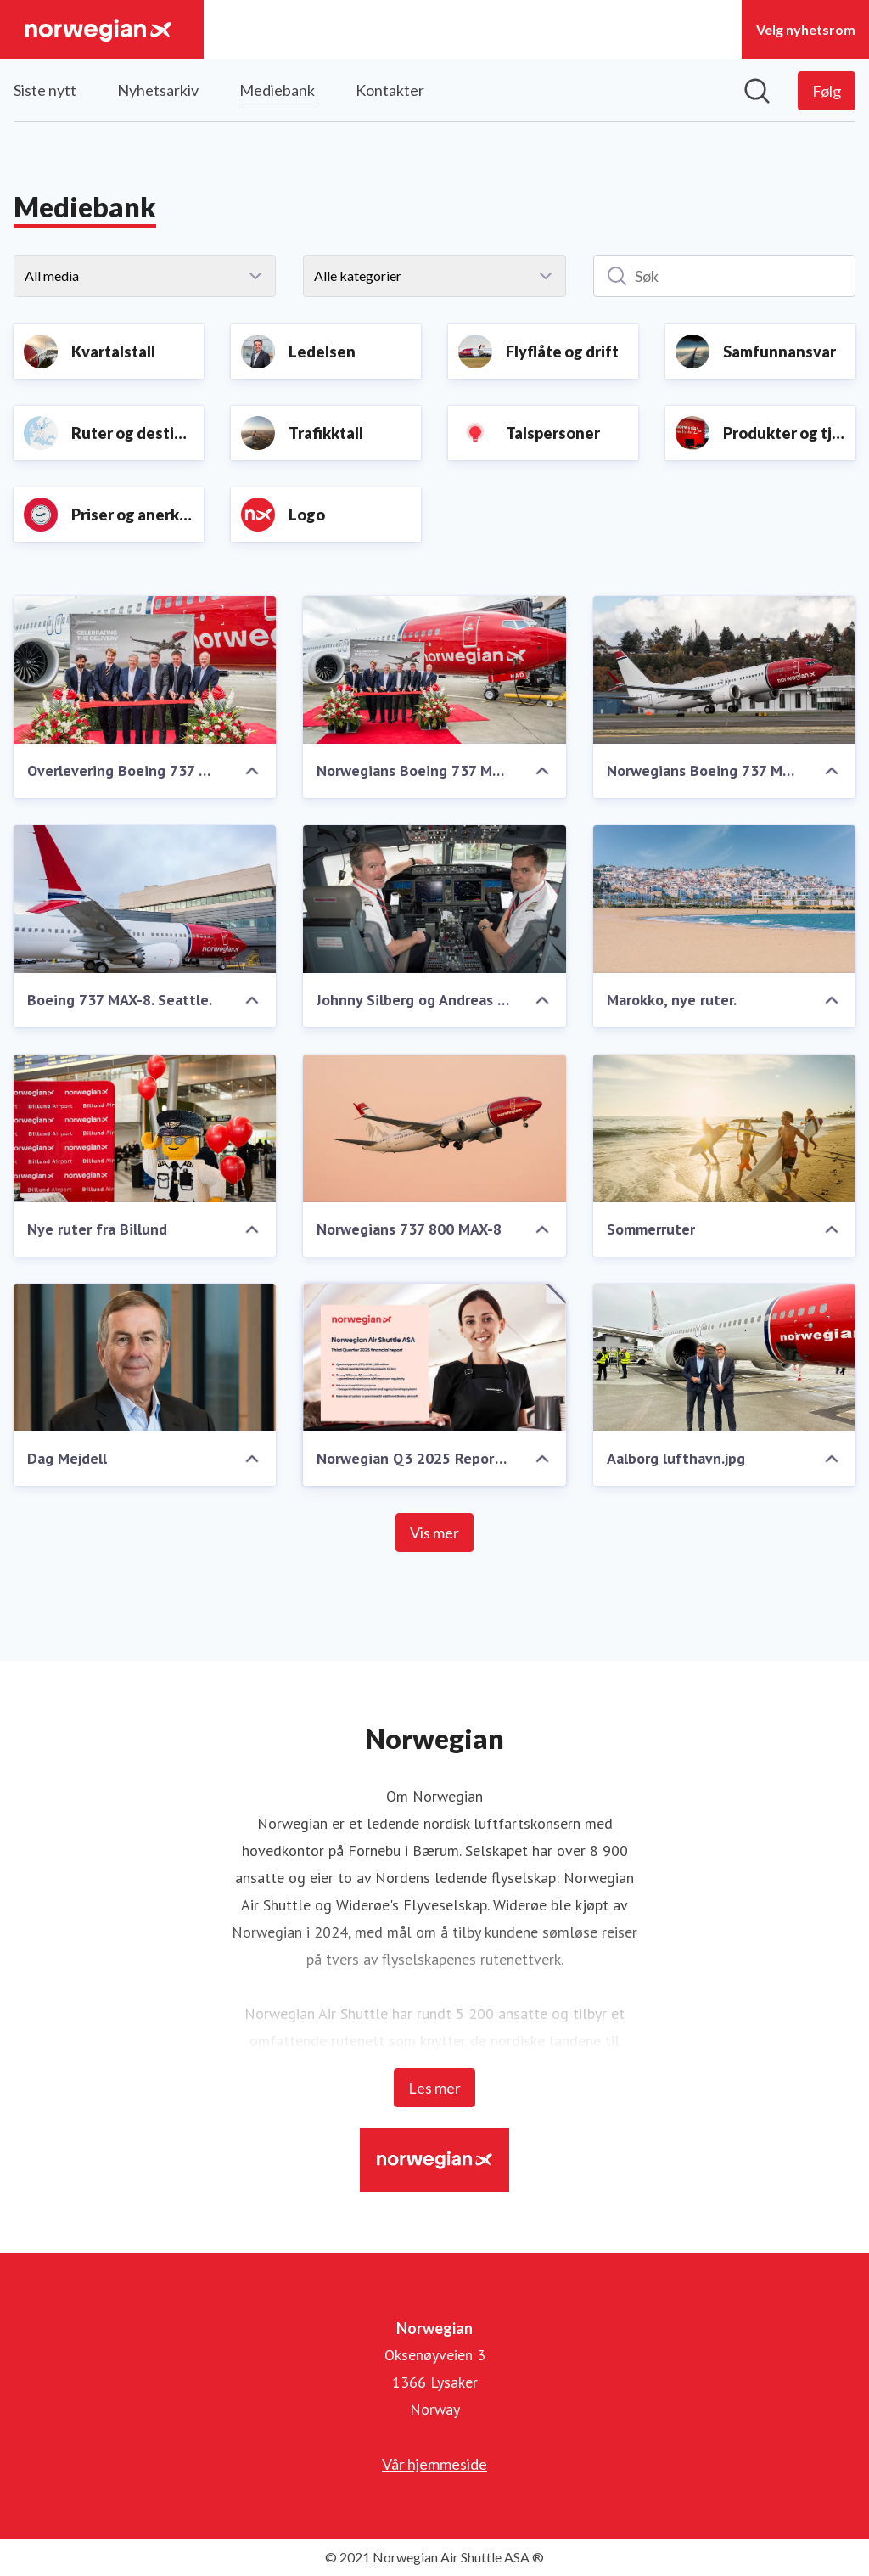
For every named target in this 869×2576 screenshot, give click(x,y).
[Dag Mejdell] (145, 1357)
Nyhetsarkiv (158, 90)
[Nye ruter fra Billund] (145, 1128)
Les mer (434, 2087)
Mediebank (277, 87)
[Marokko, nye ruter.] (724, 899)
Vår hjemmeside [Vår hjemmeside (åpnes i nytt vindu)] (434, 2464)
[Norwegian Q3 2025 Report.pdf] (434, 1357)
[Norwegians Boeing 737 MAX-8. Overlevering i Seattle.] (434, 670)
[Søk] (724, 276)
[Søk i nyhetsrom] (757, 90)
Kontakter (390, 90)
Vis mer (434, 1532)
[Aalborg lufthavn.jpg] (724, 1357)
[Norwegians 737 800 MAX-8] (434, 1128)
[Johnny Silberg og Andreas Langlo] (434, 899)
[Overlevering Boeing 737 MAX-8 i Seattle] (145, 670)
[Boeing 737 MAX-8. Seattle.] (145, 899)
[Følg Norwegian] (826, 90)
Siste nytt (45, 90)
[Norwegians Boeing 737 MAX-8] (724, 670)
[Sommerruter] (724, 1128)
